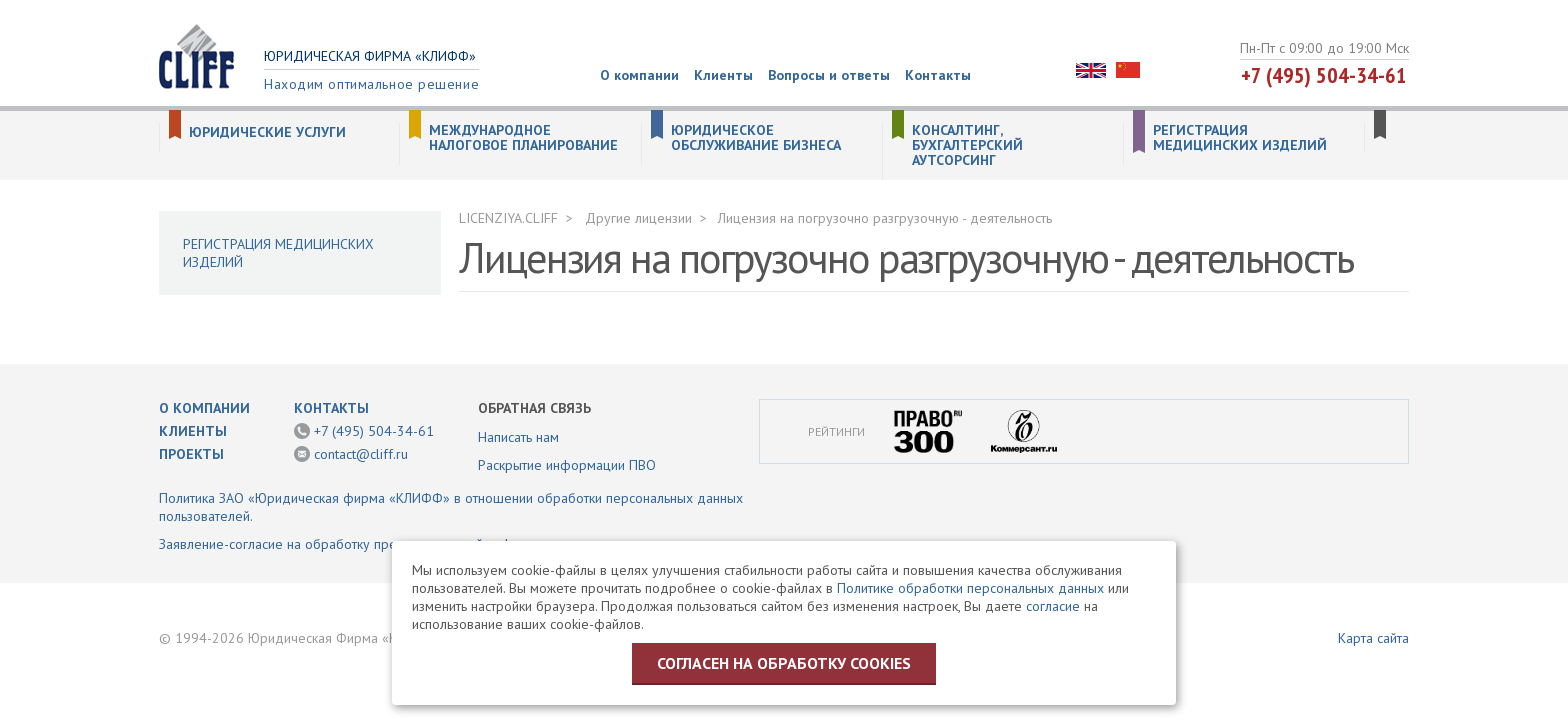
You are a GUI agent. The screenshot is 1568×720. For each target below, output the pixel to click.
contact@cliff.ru (361, 454)
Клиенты (723, 75)
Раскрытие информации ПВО (567, 465)
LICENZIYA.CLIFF (508, 218)
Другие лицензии (638, 218)
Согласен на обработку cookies (784, 663)
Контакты (938, 75)
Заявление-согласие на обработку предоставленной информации (362, 544)
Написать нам (518, 437)
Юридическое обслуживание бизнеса (756, 138)
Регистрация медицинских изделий (1240, 138)
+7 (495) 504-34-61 (1324, 75)
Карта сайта (1373, 638)
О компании (639, 75)
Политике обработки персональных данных (970, 588)
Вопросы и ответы (829, 75)
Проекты (191, 454)
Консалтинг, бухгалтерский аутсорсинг (967, 145)
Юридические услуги (267, 132)
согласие (1053, 606)
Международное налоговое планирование (523, 138)
